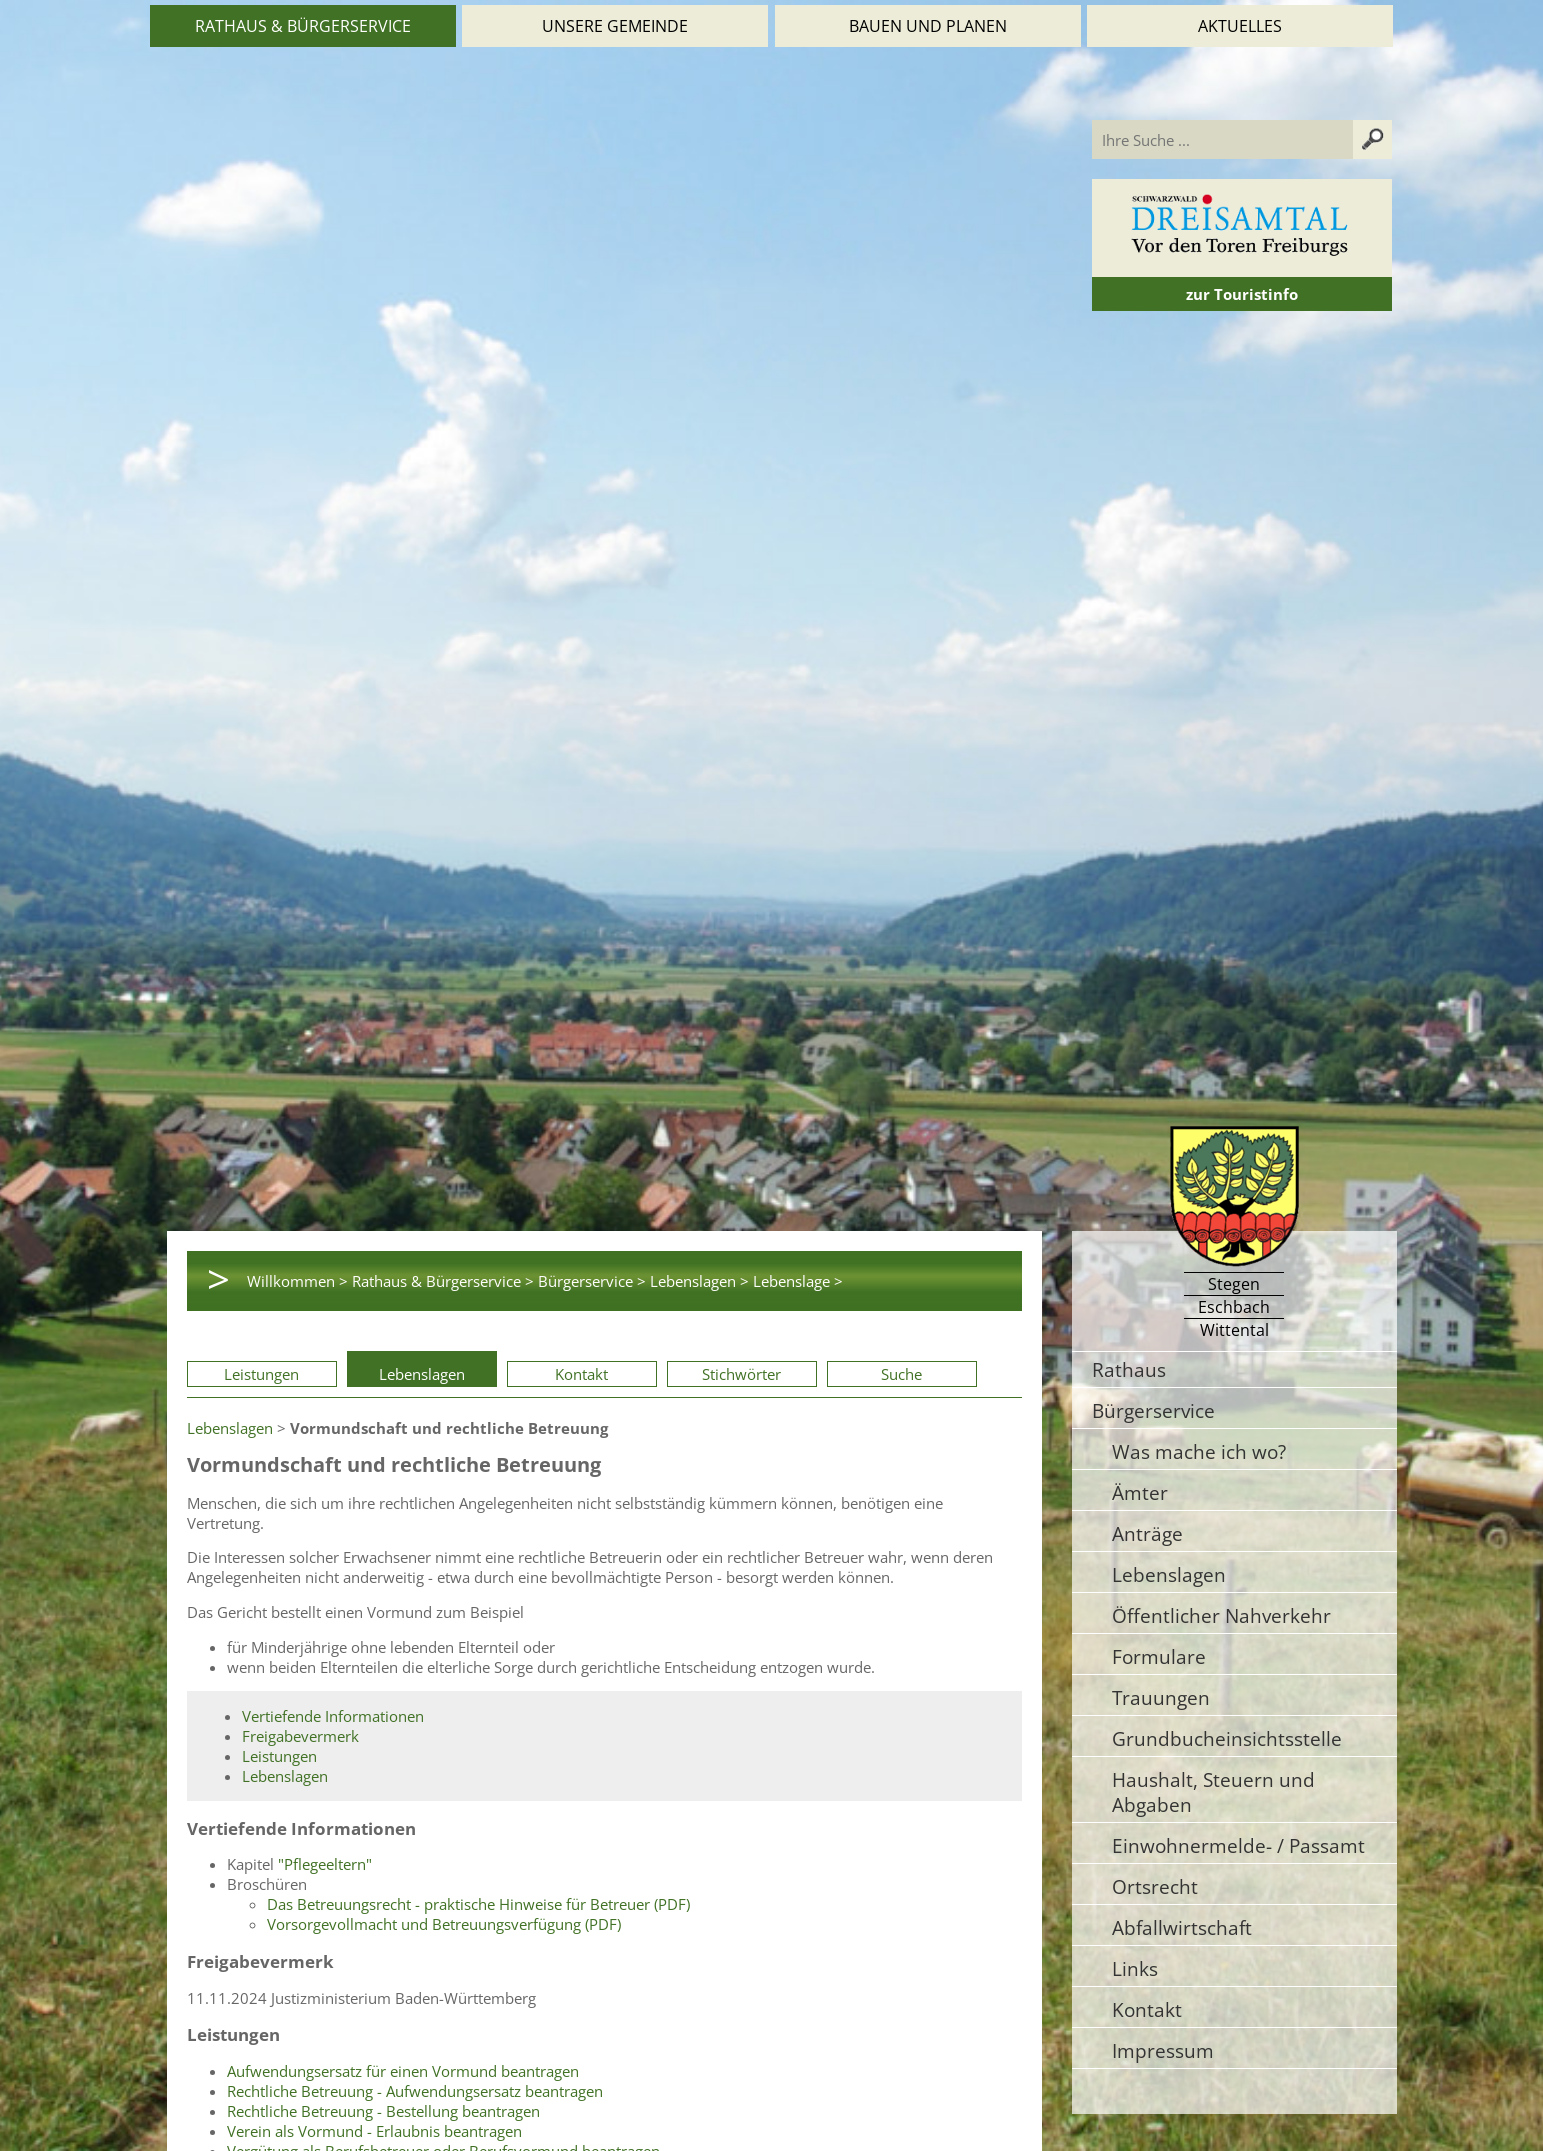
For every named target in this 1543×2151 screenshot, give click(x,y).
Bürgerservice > (592, 1281)
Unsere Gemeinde (615, 26)
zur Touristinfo (1242, 294)
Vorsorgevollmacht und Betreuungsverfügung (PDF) (444, 1924)
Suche (901, 1374)
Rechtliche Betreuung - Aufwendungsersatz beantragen (415, 2091)
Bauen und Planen (928, 26)
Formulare (1159, 1656)
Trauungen (1161, 1697)
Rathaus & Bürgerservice (303, 26)
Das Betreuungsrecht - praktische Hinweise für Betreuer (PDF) (478, 1904)
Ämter (1140, 1492)
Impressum (1163, 2050)
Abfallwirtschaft (1182, 1927)
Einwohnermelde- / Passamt (1238, 1845)
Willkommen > (297, 1281)
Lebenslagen (422, 1374)
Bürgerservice (1153, 1410)
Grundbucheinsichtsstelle (1227, 1738)
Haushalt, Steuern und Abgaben (1213, 1792)
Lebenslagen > (699, 1281)
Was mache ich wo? (1199, 1451)
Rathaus (1129, 1369)
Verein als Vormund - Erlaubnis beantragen (374, 2131)
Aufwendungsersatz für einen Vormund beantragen (403, 2071)
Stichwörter (741, 1374)
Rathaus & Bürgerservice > (443, 1281)
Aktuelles (1240, 26)
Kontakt (581, 1374)
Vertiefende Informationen (333, 1716)
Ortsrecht (1155, 1886)
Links (1135, 1968)
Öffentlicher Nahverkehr (1221, 1615)
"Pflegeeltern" (325, 1864)
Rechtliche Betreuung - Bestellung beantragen (383, 2111)
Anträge (1147, 1533)
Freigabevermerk (300, 1736)
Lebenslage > (798, 1281)
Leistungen (261, 1374)
